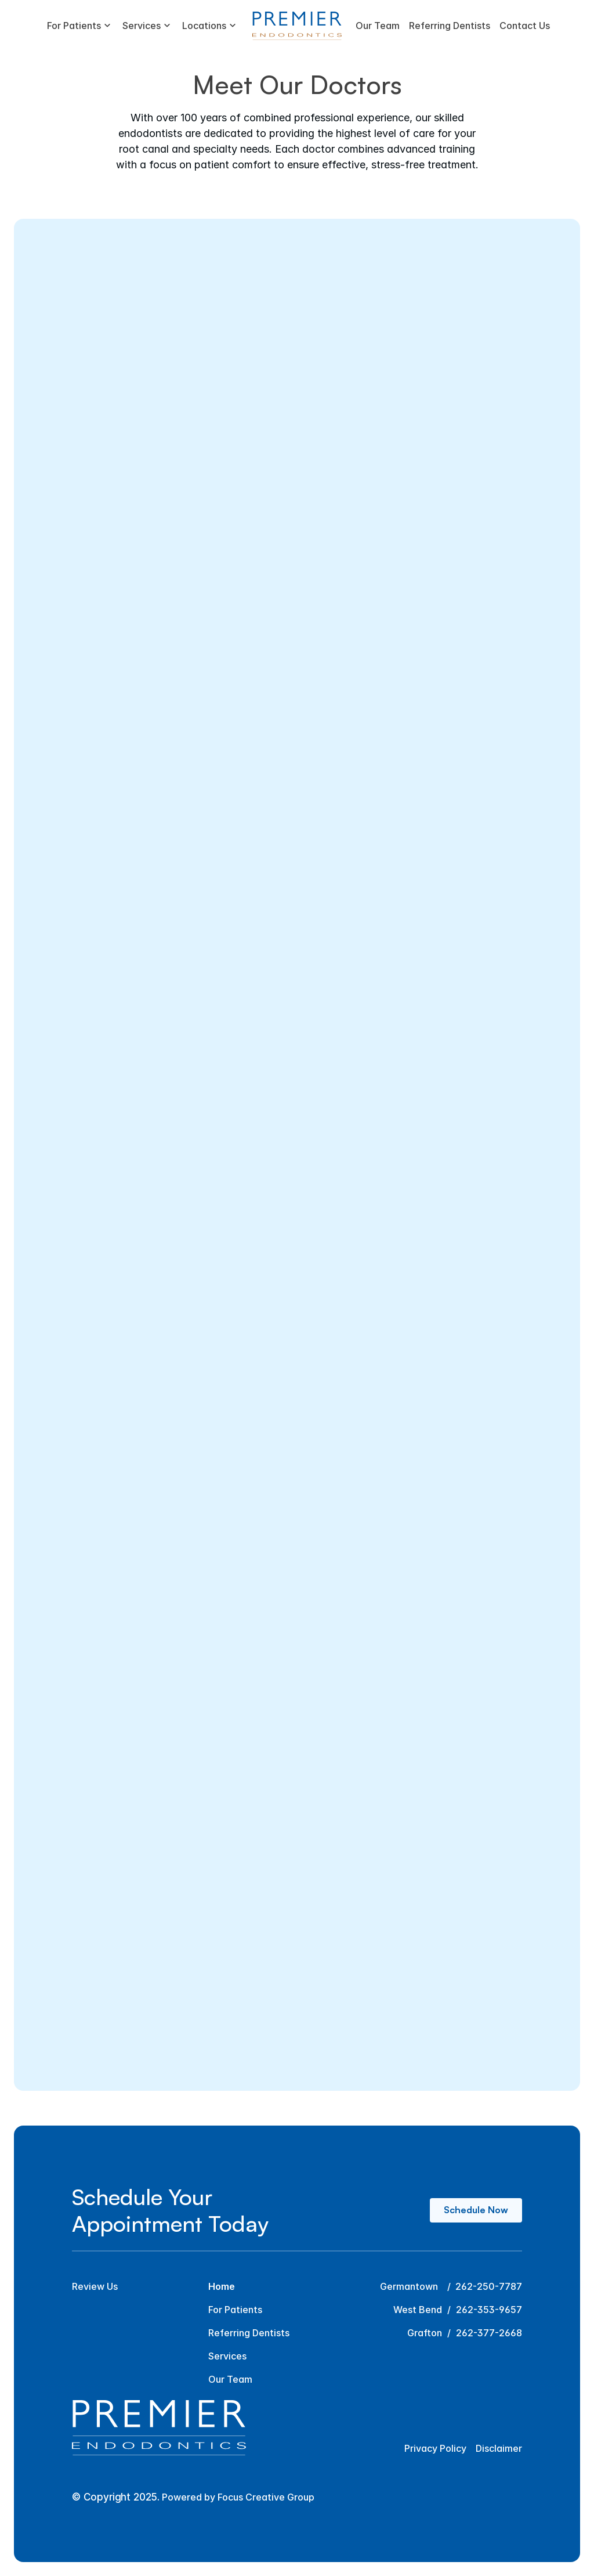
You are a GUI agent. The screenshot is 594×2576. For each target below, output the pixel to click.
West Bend (417, 2309)
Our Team (230, 2379)
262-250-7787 (488, 2286)
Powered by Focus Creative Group (238, 2497)
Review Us (95, 2286)
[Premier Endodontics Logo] (297, 26)
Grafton (424, 2333)
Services (227, 2356)
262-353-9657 (489, 2309)
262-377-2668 (489, 2333)
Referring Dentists (248, 2333)
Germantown (409, 2286)
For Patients (235, 2309)
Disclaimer (499, 2448)
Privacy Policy (435, 2448)
